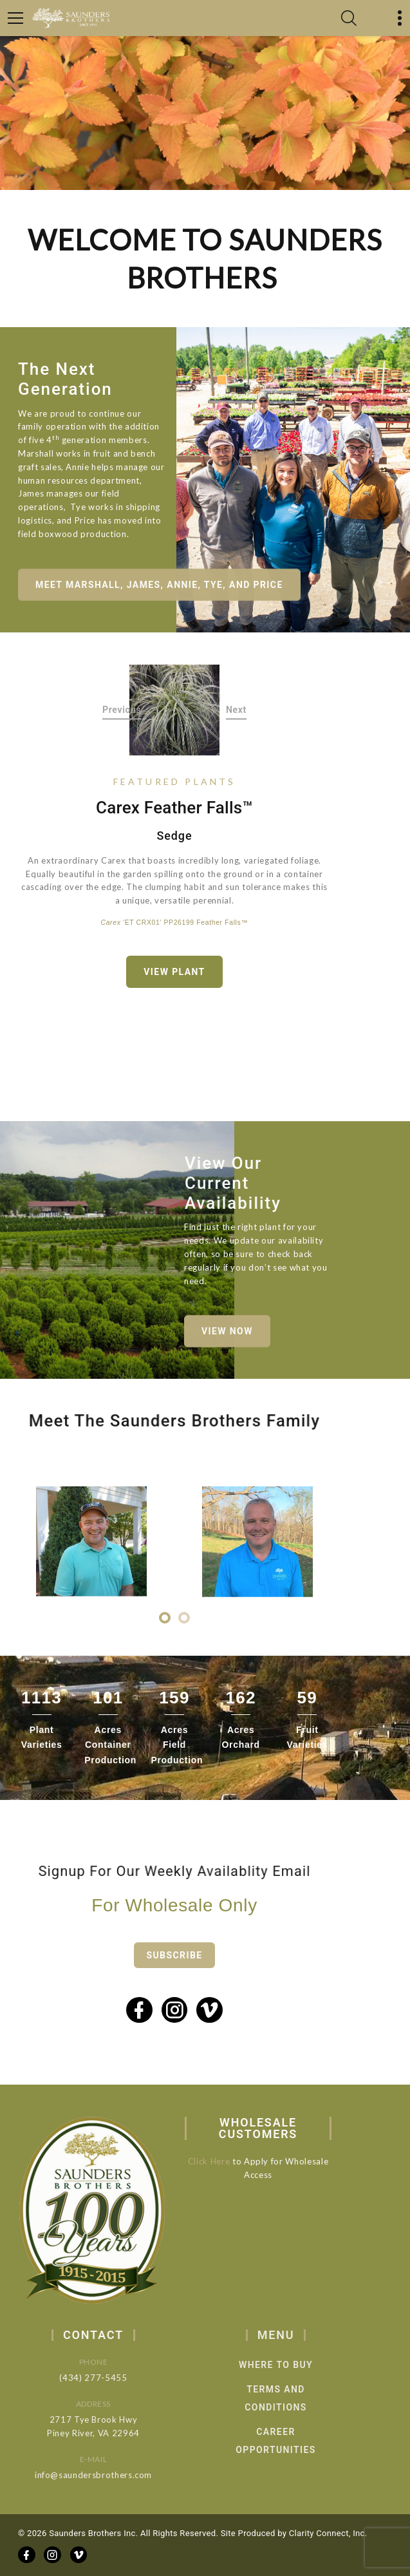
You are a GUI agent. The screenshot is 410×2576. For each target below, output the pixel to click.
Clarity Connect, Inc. (328, 2533)
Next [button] (236, 710)
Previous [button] (122, 710)
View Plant (174, 972)
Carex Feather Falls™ (174, 807)
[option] (174, 710)
